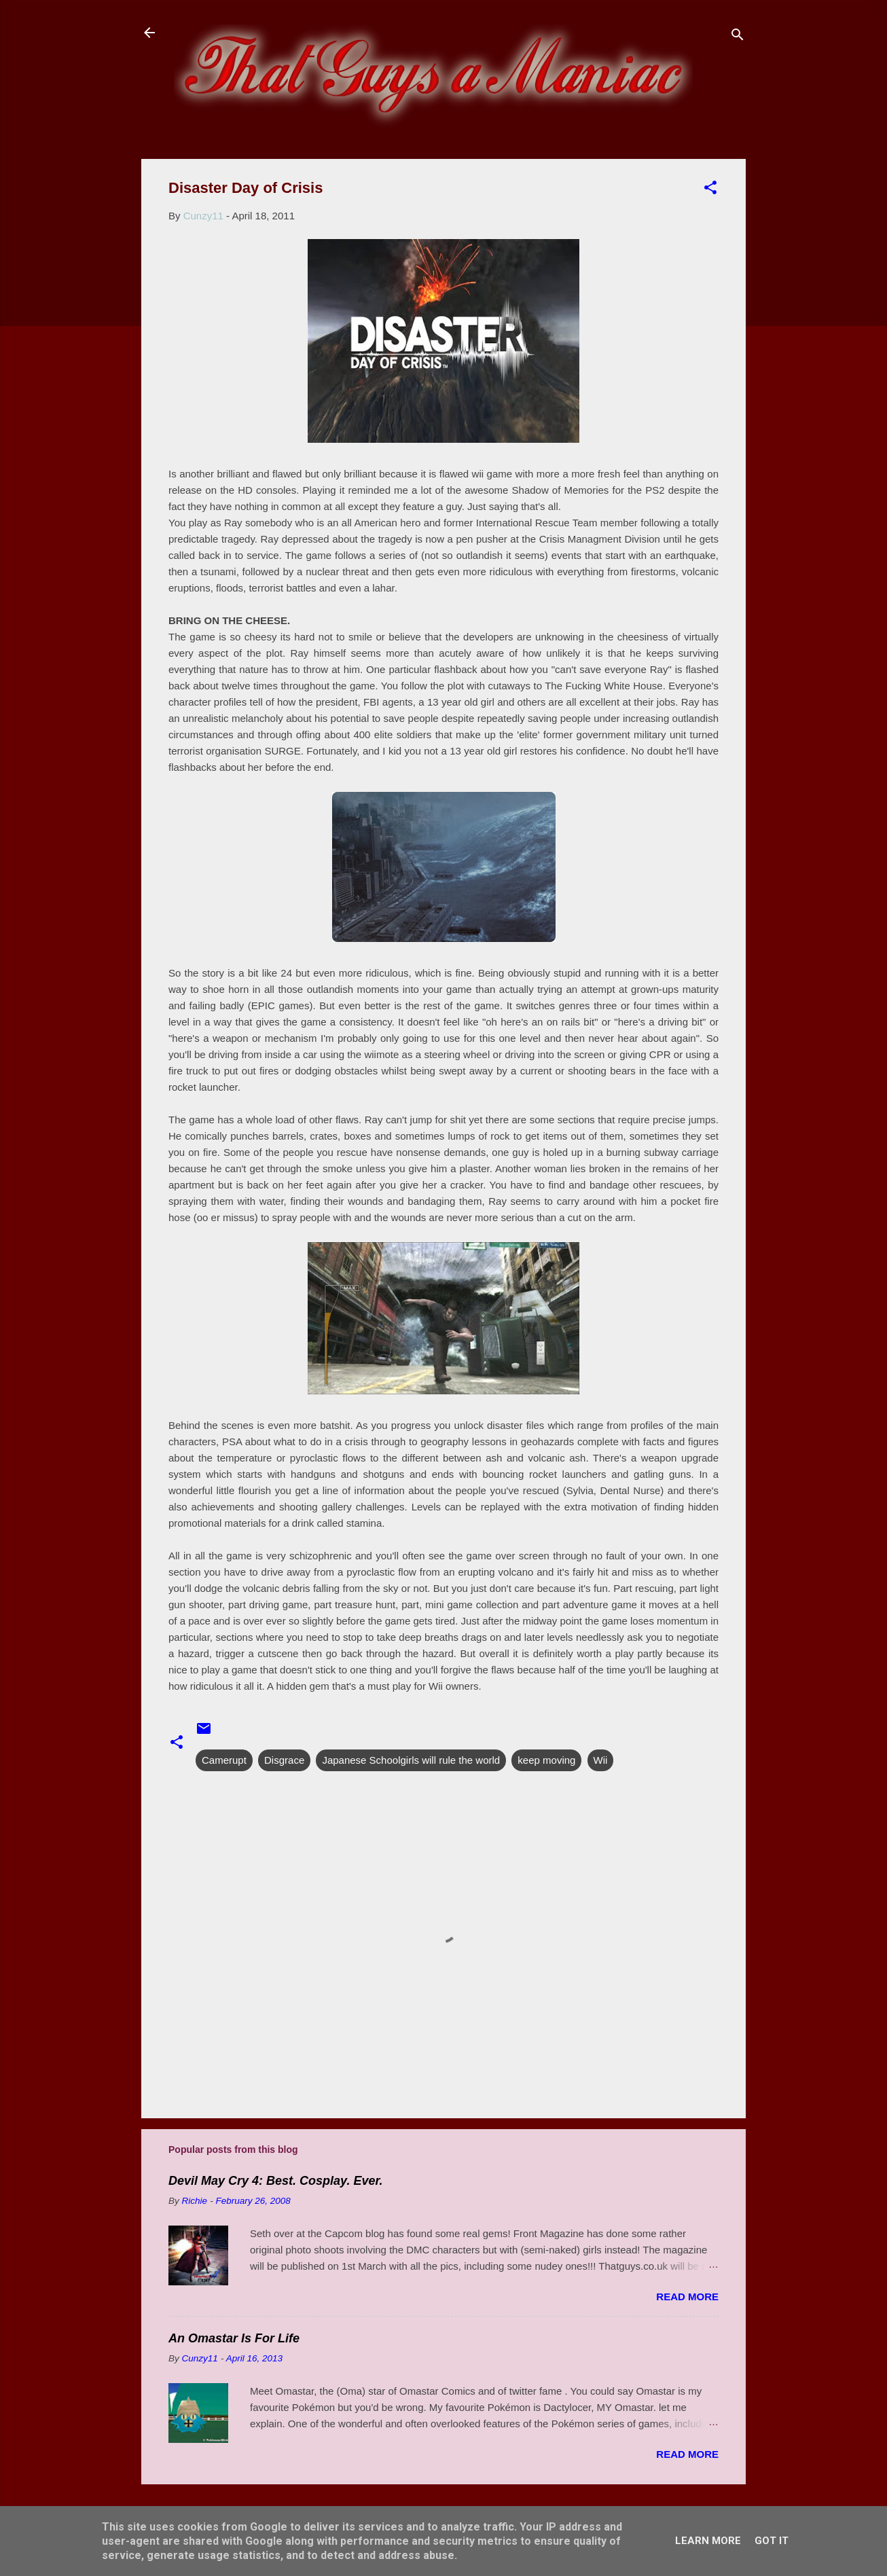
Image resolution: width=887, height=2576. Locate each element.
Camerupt (224, 1760)
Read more (687, 2296)
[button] (710, 189)
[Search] (737, 37)
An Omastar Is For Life (234, 2338)
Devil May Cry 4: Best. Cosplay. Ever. (275, 2181)
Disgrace (284, 1760)
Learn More (708, 2541)
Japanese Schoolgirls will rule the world (411, 1760)
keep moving (546, 1760)
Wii (601, 1760)
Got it (772, 2541)
